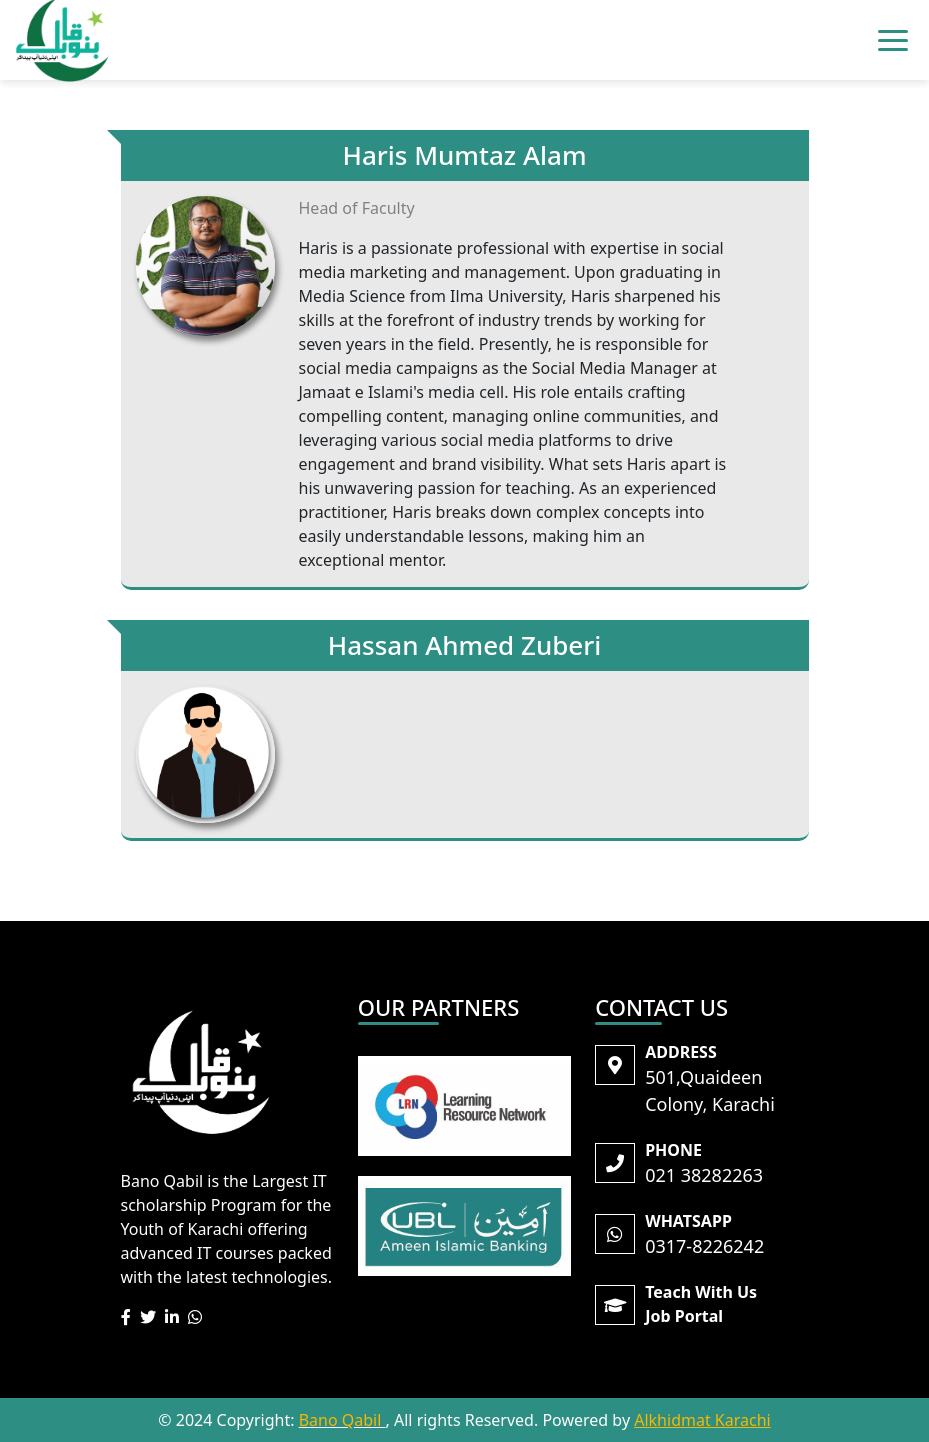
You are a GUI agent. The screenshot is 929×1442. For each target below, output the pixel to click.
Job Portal (684, 1316)
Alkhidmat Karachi (702, 1420)
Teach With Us (701, 1292)
